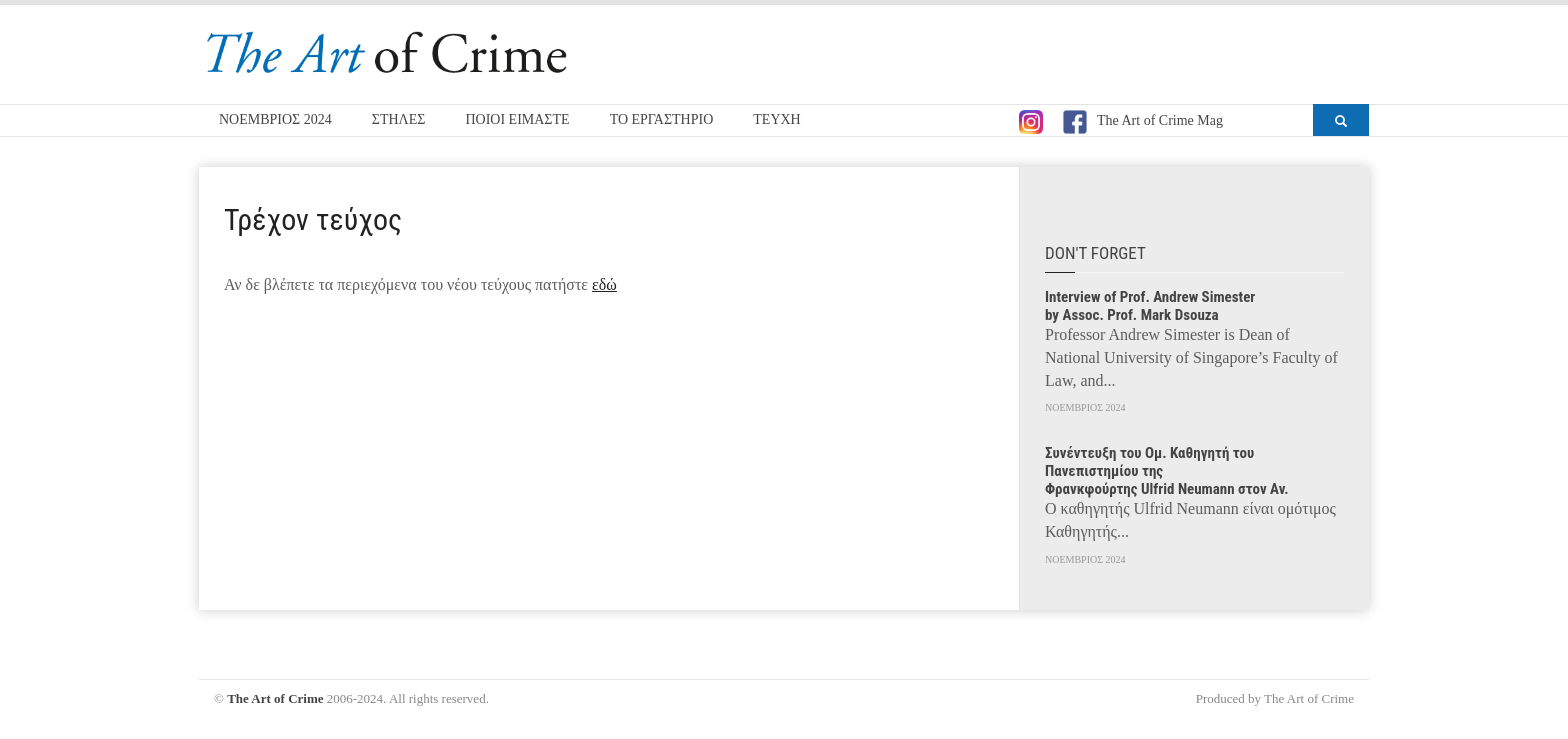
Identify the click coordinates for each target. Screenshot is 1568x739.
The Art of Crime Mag (1143, 122)
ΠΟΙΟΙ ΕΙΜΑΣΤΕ (517, 119)
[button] (1341, 120)
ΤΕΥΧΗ (776, 119)
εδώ (604, 284)
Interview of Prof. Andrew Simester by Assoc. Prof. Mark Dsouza (1150, 306)
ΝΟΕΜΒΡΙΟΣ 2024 (275, 119)
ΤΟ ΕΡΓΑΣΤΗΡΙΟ (662, 119)
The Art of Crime (275, 698)
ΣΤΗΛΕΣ (399, 119)
